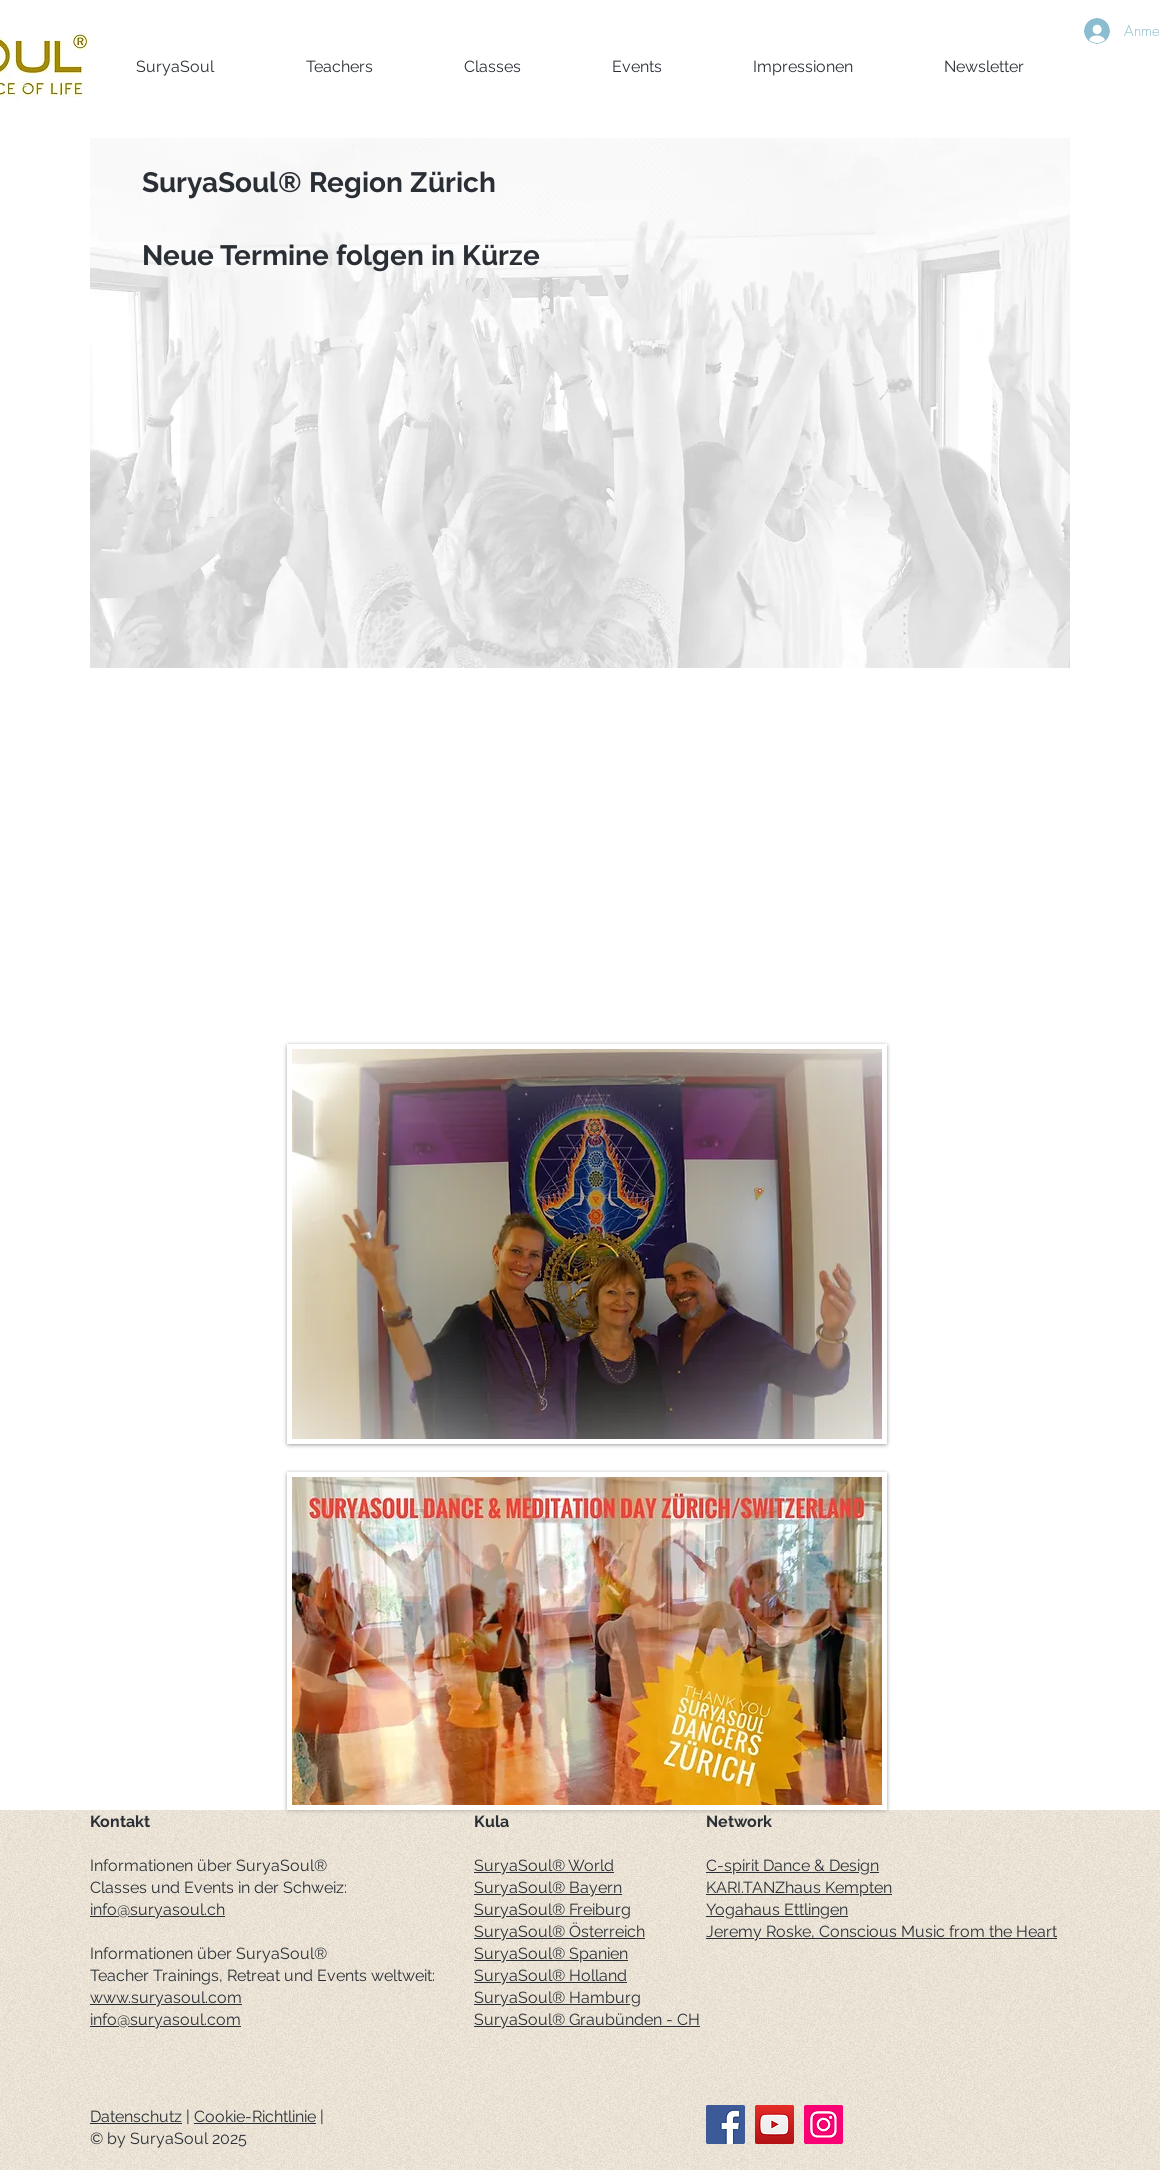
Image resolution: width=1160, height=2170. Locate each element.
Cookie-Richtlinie (255, 2116)
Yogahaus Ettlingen (777, 1909)
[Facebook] (725, 2124)
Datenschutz (136, 2116)
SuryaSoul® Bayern (548, 1887)
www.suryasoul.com (166, 1997)
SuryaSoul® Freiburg (552, 1909)
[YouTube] (774, 2124)
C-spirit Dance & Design (792, 1865)
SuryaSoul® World (544, 1865)
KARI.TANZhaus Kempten (799, 1887)
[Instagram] (823, 2124)
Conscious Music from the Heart (938, 1931)
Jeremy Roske (758, 1931)
